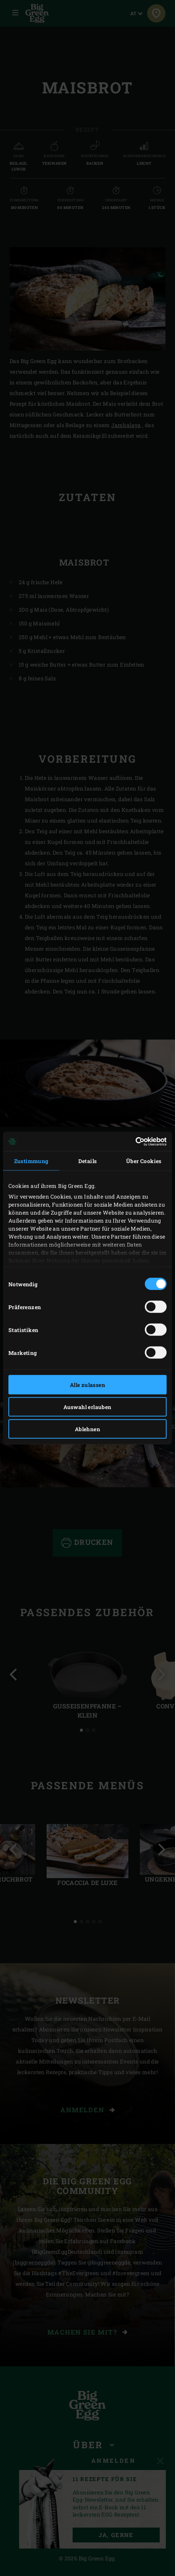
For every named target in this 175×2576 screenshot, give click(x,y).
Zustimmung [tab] (31, 1161)
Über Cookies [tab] (144, 1161)
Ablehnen (87, 1429)
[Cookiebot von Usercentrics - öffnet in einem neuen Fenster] (133, 1141)
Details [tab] (87, 1161)
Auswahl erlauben (87, 1407)
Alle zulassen (87, 1384)
